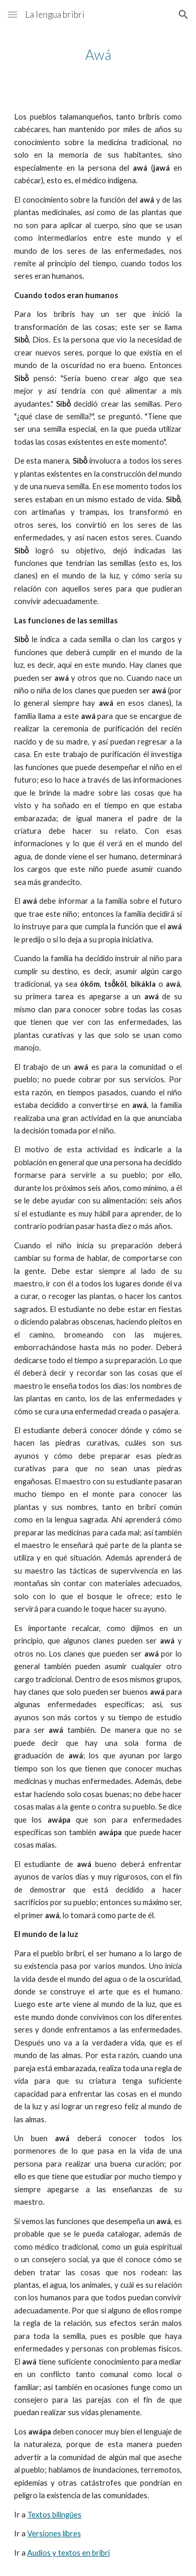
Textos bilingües (54, 2514)
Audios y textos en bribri (68, 2552)
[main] (98, 54)
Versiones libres (54, 2533)
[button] (12, 14)
